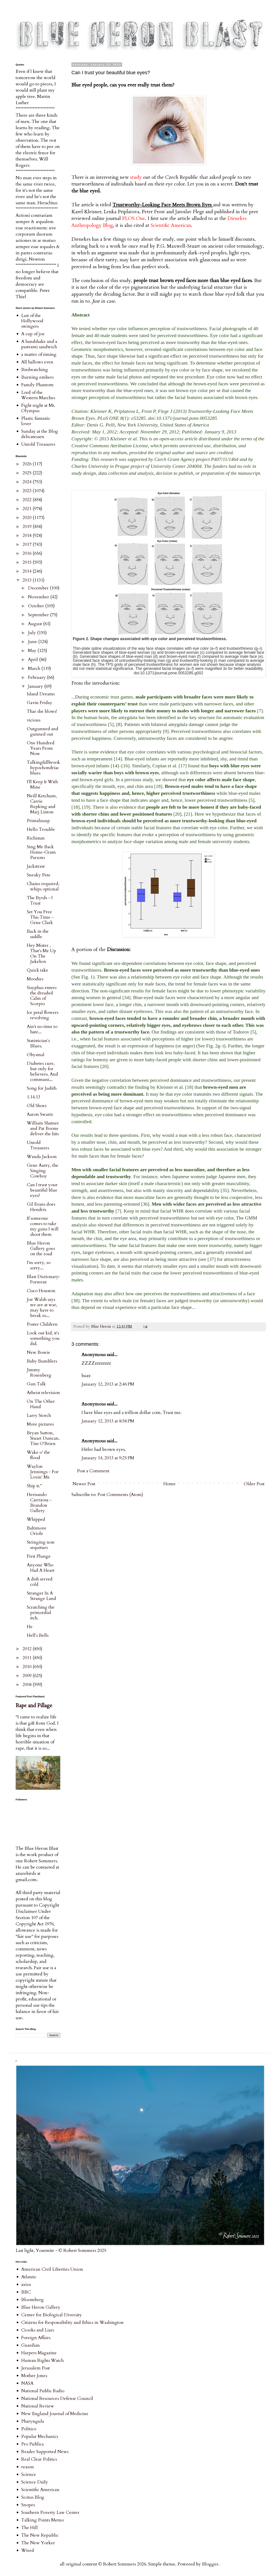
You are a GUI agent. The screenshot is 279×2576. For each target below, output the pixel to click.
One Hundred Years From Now (40, 748)
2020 (28, 518)
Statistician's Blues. (38, 1043)
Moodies (35, 979)
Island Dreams (41, 694)
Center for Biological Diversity (51, 2315)
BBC (26, 2292)
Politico (28, 2429)
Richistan (36, 838)
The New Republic (39, 2535)
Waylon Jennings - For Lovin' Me (42, 1471)
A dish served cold (39, 1581)
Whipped (36, 1519)
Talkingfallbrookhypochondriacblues (43, 767)
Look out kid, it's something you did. (43, 1338)
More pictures (40, 1424)
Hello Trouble (41, 829)
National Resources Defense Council (57, 2398)
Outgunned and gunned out (42, 731)
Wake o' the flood (38, 1455)
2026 (28, 464)
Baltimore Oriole (36, 1530)
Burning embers (37, 377)
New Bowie (38, 1352)
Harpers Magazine (39, 2353)
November (39, 597)
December (39, 588)
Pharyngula (32, 2421)
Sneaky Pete (38, 875)
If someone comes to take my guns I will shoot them (42, 1226)
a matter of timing (38, 354)
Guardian (30, 2345)
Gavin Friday (39, 703)
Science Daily (34, 2482)
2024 (28, 482)
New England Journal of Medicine (54, 2414)
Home (169, 1484)
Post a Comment (93, 1471)
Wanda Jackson (42, 1157)
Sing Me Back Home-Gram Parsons (41, 852)
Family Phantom (37, 385)
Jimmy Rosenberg (39, 1372)
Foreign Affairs (35, 2338)
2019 (28, 526)
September (39, 615)
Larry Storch (39, 1415)
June (33, 642)
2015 (28, 562)
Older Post (254, 1484)
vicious (33, 720)
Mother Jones (34, 2376)
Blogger (210, 2564)
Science (28, 2474)
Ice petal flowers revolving (42, 1015)
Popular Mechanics (39, 2436)
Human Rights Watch (42, 2360)
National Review (37, 2406)
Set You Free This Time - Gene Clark (40, 917)
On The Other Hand (41, 1404)
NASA (27, 2383)
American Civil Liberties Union (52, 2269)
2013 (28, 580)
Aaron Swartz (40, 1114)
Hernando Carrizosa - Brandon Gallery (39, 1503)
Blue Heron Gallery (40, 2307)
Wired (27, 2550)
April (33, 659)
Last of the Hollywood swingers (32, 320)
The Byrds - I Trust (40, 900)
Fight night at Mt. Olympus (38, 408)
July (32, 633)
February (37, 677)
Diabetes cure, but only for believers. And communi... (42, 1071)
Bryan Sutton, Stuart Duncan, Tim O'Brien (43, 1438)
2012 (28, 1649)
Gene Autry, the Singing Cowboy (42, 1170)
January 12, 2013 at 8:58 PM (107, 1421)
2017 (28, 544)
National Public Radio (42, 2391)
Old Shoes (36, 1106)
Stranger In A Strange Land (41, 1595)
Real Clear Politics (39, 2459)
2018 (28, 535)
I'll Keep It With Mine (42, 784)
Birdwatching (34, 370)
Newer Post (84, 1484)
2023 (28, 491)
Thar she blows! (42, 711)
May (32, 651)
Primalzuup (38, 821)
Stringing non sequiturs (40, 1545)
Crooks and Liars (37, 2330)
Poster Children (42, 1324)
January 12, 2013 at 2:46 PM (107, 1384)
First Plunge (39, 1556)
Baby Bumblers (42, 1361)
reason (27, 2467)
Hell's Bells (37, 1635)
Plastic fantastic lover (35, 421)
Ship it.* (34, 1486)
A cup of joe (33, 334)
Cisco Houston (41, 1291)
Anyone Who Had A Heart (40, 1567)
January (36, 686)
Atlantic (28, 2277)
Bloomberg (32, 2300)
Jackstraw (36, 866)
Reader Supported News (45, 2452)
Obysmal (35, 1055)
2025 (28, 473)
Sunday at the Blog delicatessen (39, 434)
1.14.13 (33, 1097)
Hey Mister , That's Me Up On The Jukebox (41, 953)
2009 (28, 1676)
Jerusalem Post (35, 2368)
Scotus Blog (32, 2497)
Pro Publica (32, 2444)
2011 (28, 1658)
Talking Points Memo (42, 2520)
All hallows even (37, 362)
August (35, 624)
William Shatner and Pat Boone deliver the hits (43, 1128)
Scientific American (40, 2490)
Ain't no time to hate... (42, 1029)
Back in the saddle (38, 934)
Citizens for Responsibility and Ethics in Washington (72, 2322)
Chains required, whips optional (43, 886)
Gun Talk (36, 1384)
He (30, 1627)
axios (26, 2284)
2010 (28, 1667)
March (34, 668)
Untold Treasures (38, 444)
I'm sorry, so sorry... (38, 1265)
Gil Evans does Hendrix (41, 1207)
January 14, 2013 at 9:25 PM (107, 1458)
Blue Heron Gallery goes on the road (41, 1248)
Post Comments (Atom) (120, 1495)
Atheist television (43, 1393)
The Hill (29, 2528)
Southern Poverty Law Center (50, 2512)
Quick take (37, 970)
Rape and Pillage (34, 1705)
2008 (28, 1684)
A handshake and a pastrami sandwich (39, 344)
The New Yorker (38, 2543)
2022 (28, 500)
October (36, 606)
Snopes (28, 2505)
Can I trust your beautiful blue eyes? (42, 1190)
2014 (28, 571)
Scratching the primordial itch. (40, 1612)
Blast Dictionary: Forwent (43, 1279)
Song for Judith (41, 1088)
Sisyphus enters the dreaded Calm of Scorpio (41, 996)
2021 (28, 509)
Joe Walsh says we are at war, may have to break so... (42, 1307)
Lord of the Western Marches (38, 395)
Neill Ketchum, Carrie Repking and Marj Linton (42, 804)
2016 (28, 553)
